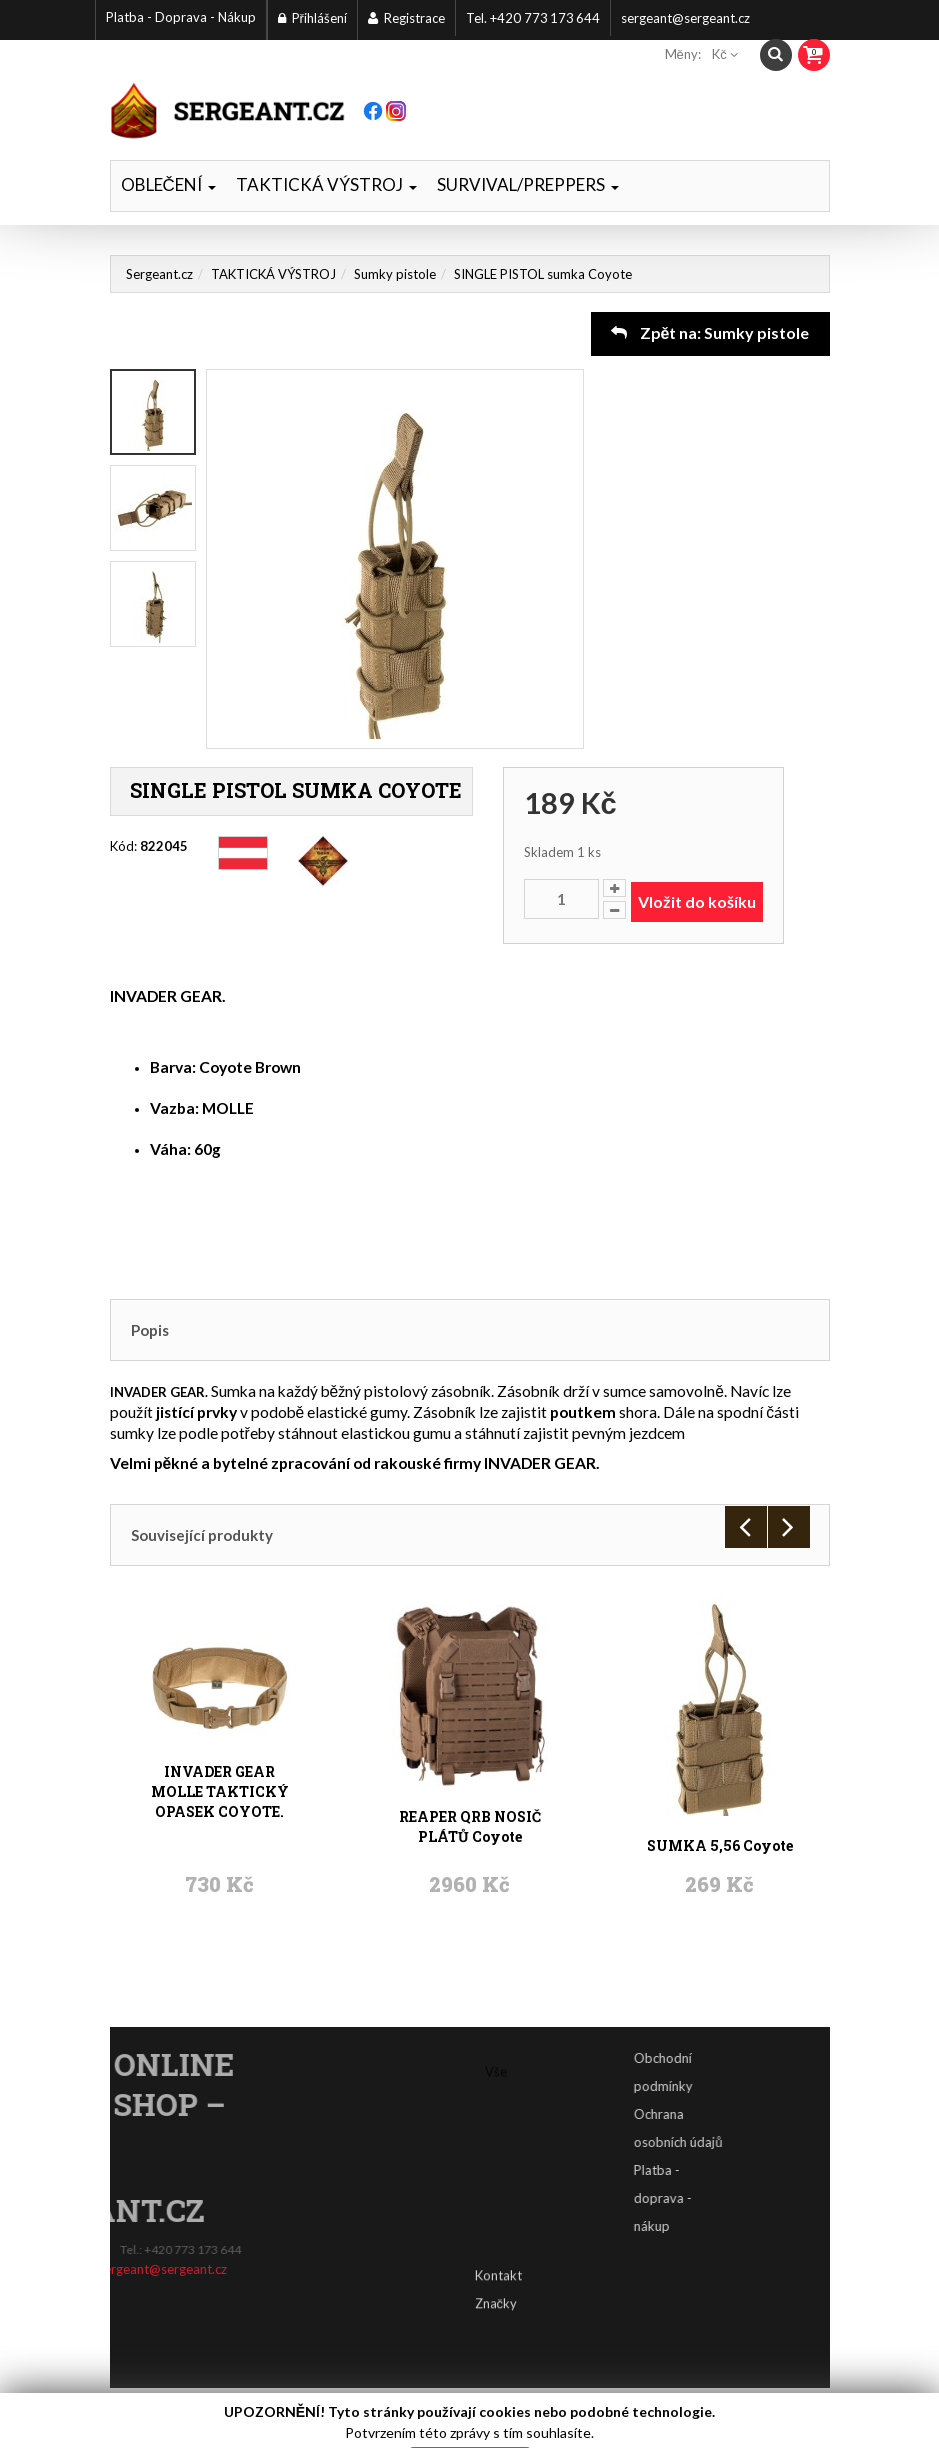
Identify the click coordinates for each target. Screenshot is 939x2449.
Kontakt (498, 2244)
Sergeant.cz (159, 274)
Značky (496, 2272)
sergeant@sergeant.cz (685, 18)
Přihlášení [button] (312, 18)
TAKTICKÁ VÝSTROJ (326, 184)
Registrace (406, 18)
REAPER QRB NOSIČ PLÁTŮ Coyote (470, 1725)
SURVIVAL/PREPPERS (528, 184)
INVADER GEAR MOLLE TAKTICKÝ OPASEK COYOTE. (220, 1726)
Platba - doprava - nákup (704, 2198)
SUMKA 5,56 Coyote (720, 1725)
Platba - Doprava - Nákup (181, 17)
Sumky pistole (395, 274)
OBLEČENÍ (168, 184)
